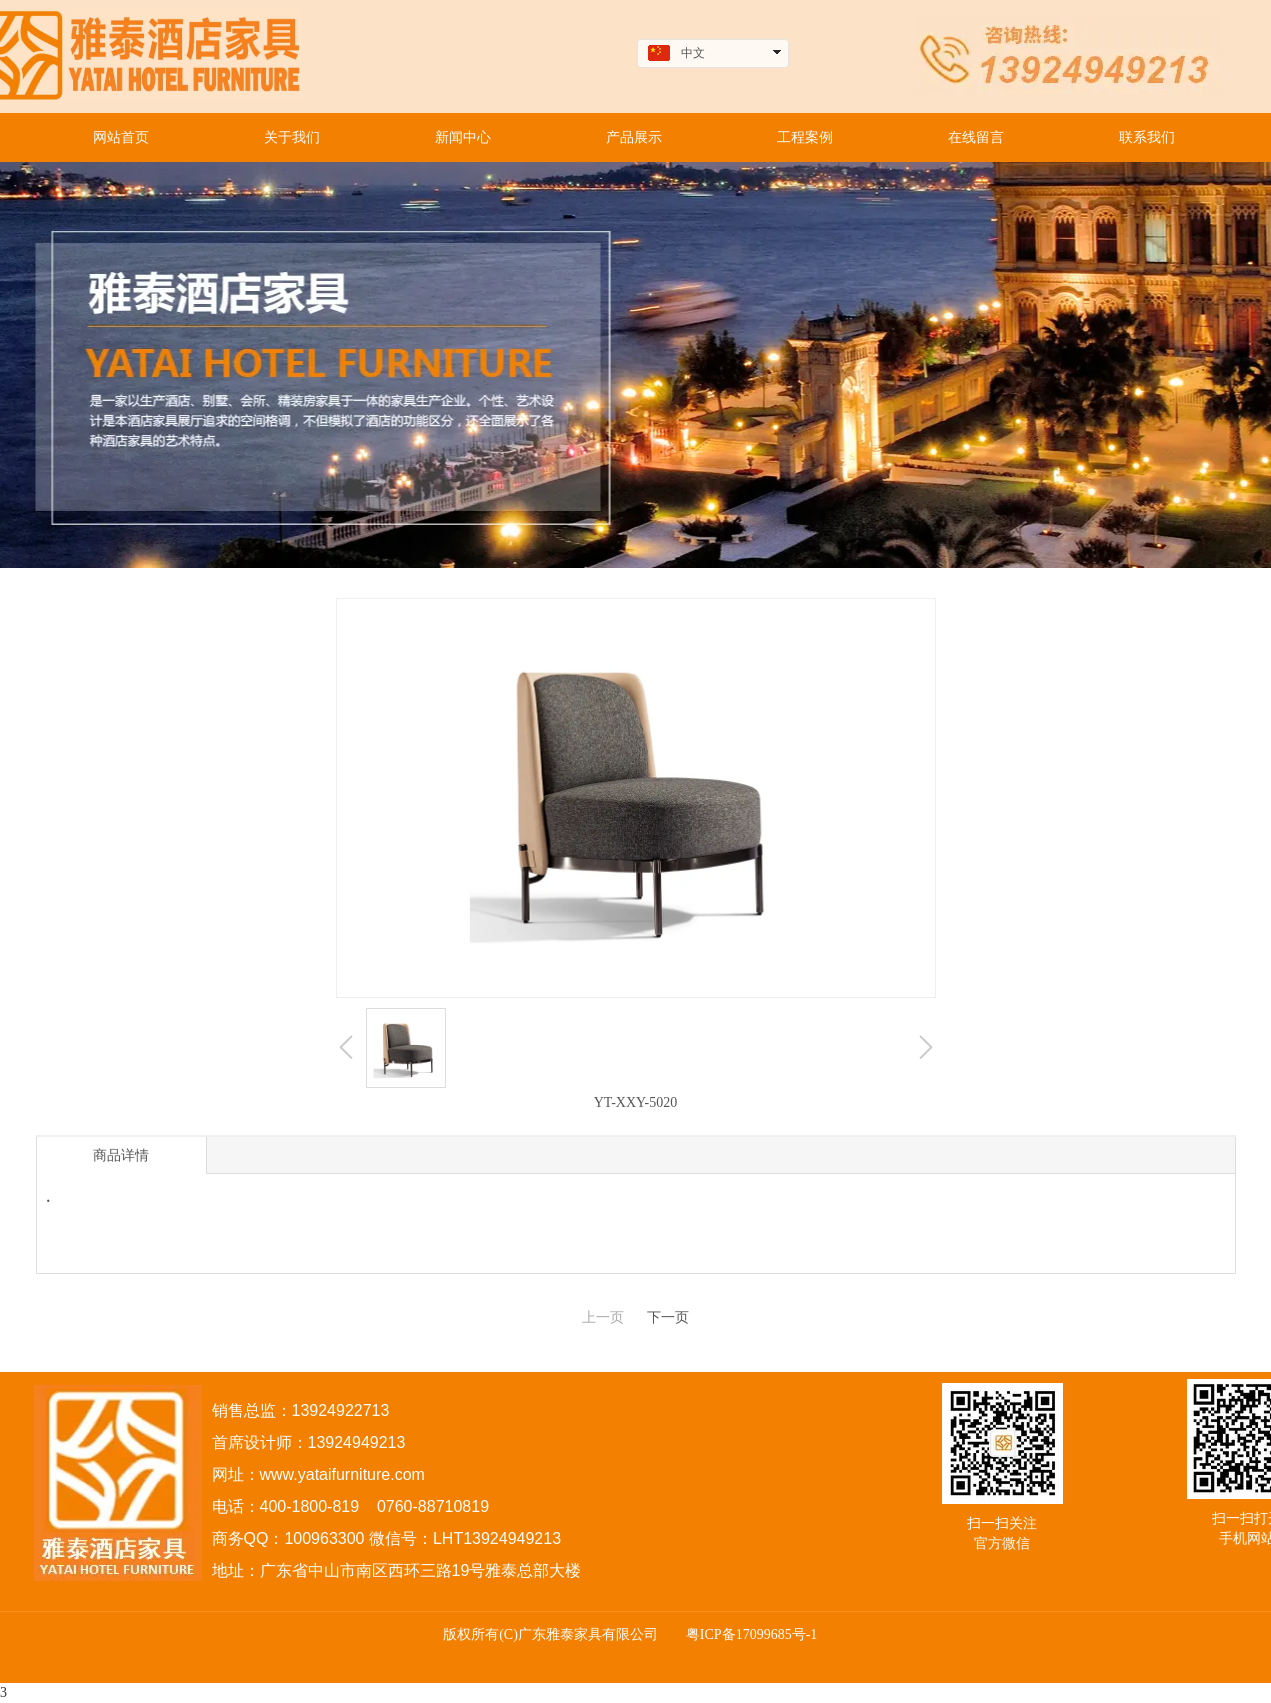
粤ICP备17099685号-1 (751, 1634)
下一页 (668, 1317)
